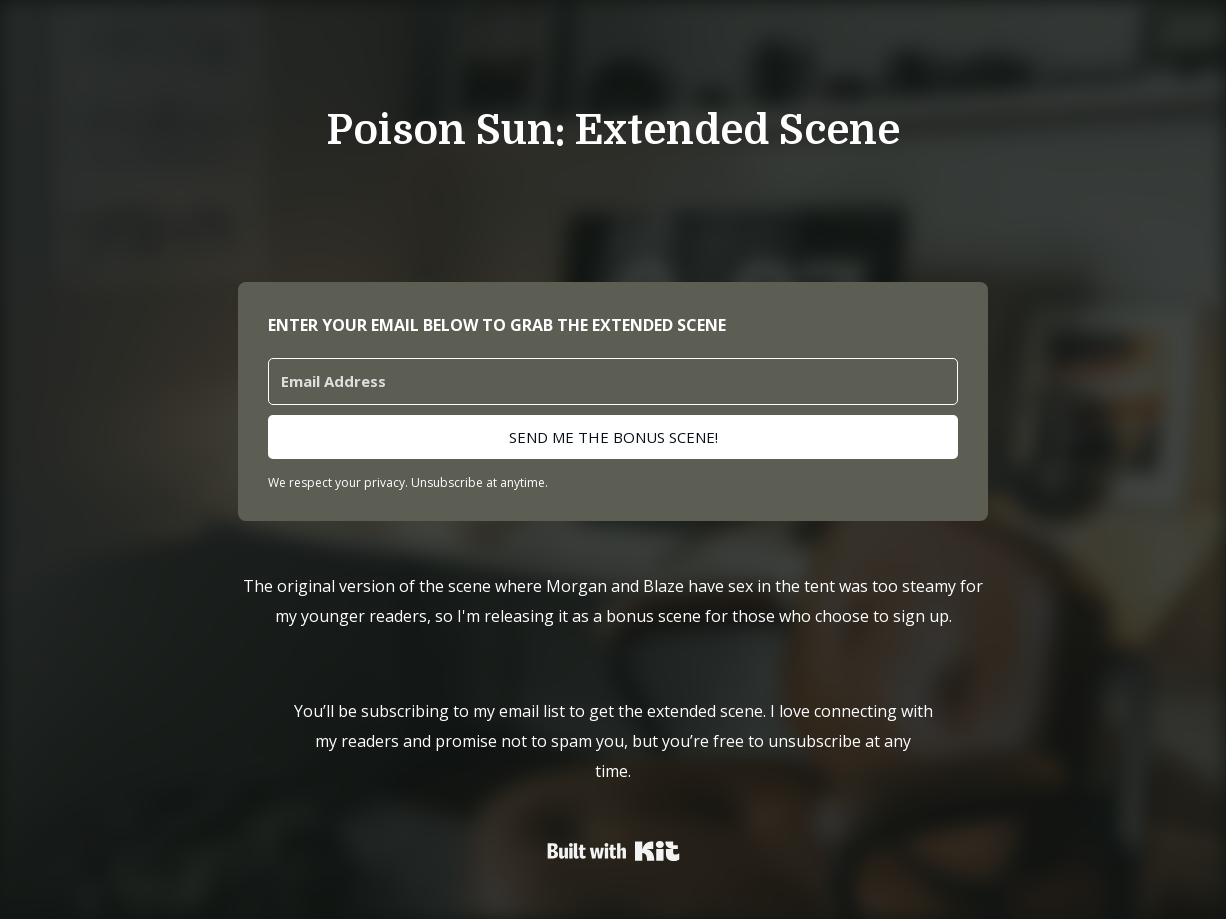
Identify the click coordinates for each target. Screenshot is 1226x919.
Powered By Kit (613, 851)
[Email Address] (613, 381)
